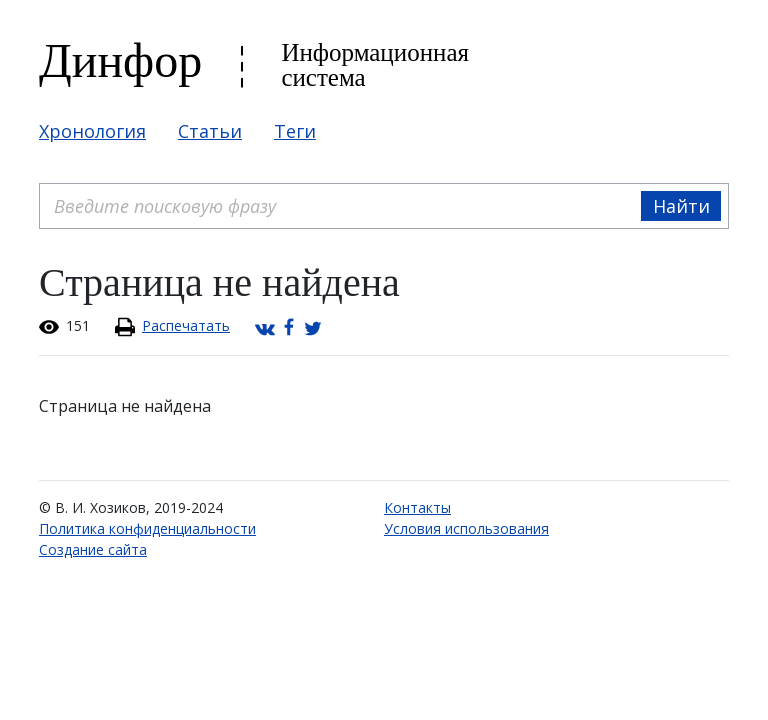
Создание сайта (93, 549)
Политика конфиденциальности (147, 528)
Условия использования (466, 528)
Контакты (417, 507)
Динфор (120, 60)
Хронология (92, 131)
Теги (295, 131)
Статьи (210, 131)
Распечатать (186, 325)
